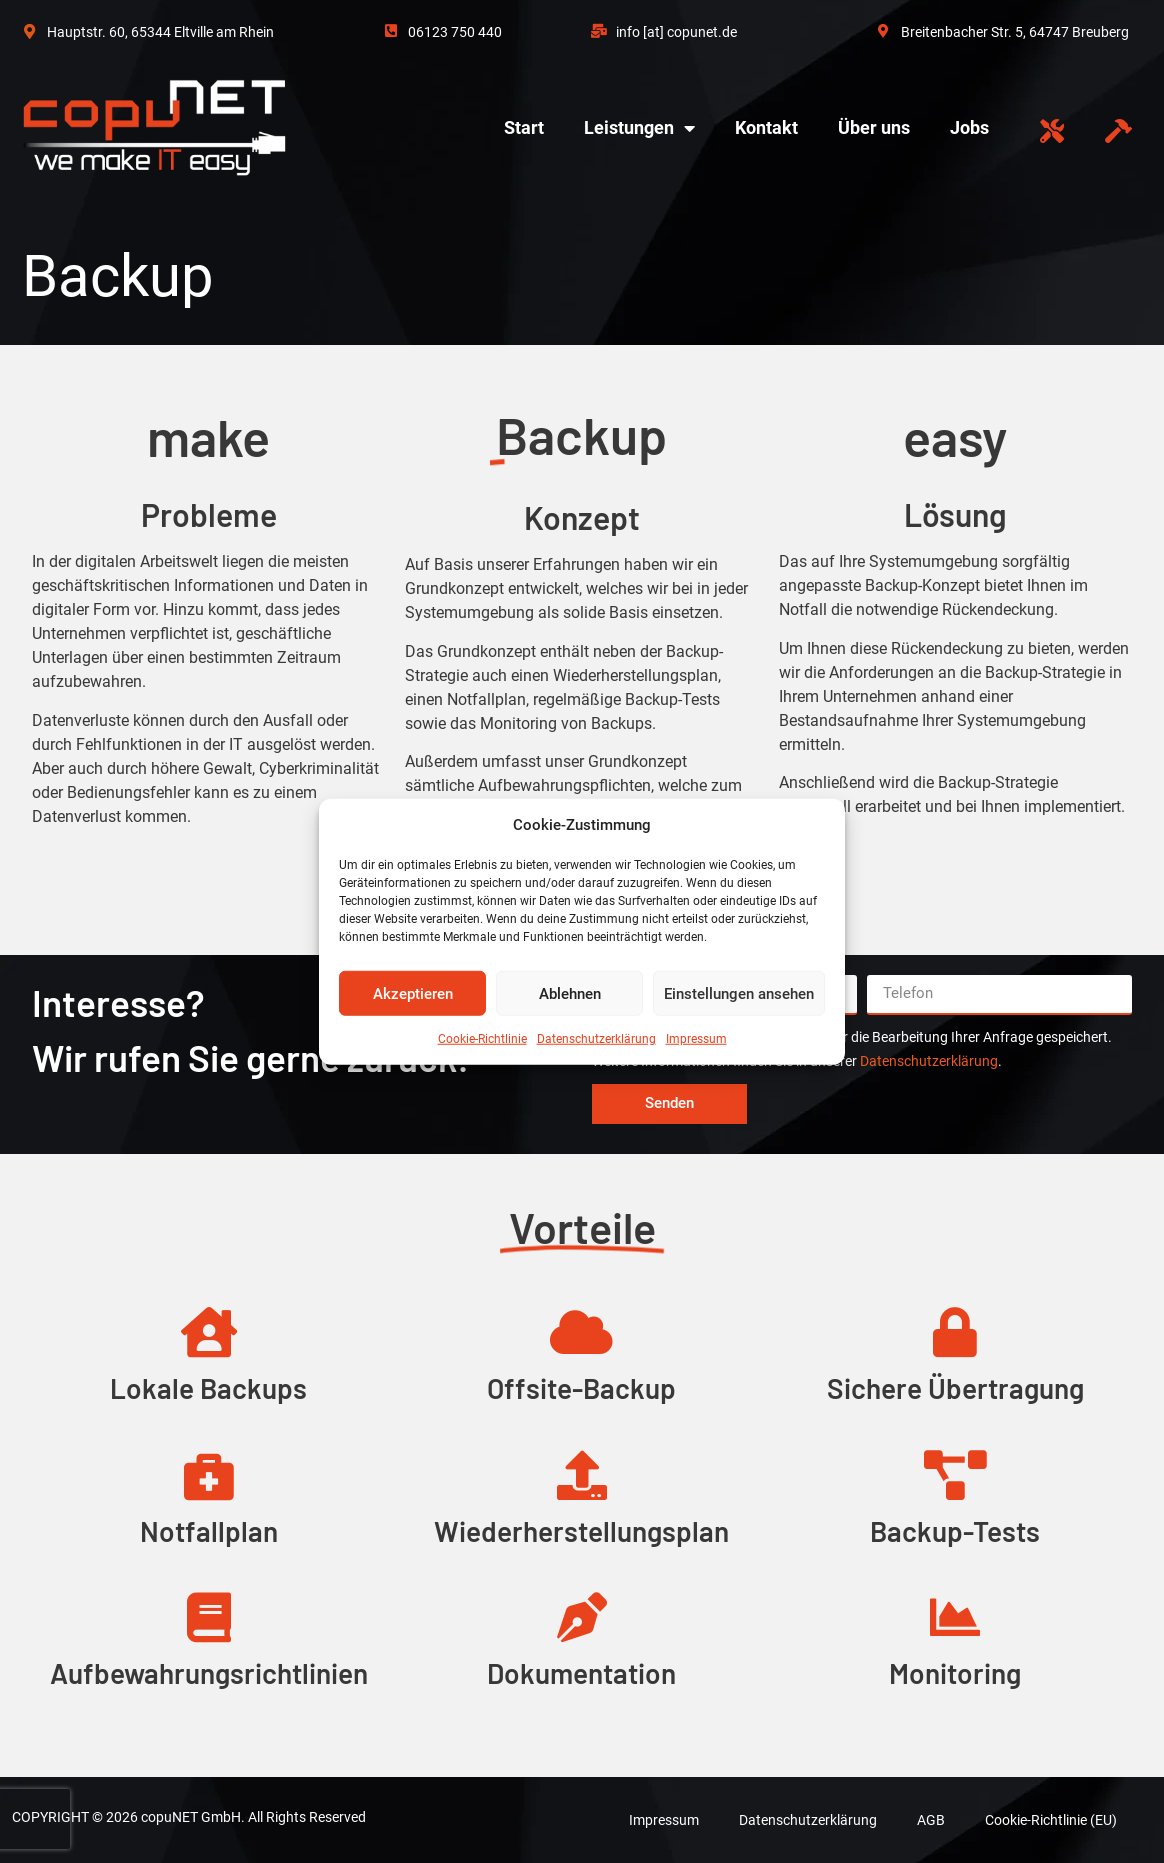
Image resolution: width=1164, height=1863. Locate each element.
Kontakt (766, 127)
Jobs (969, 127)
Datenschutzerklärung (596, 1039)
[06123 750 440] (391, 23)
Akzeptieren (413, 993)
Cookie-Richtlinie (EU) (1051, 1820)
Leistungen (639, 128)
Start (524, 127)
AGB (931, 1820)
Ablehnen (570, 993)
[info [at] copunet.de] (599, 23)
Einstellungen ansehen (739, 993)
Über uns (874, 127)
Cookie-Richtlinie (482, 1039)
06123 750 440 (455, 32)
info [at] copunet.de (676, 32)
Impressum (696, 1039)
